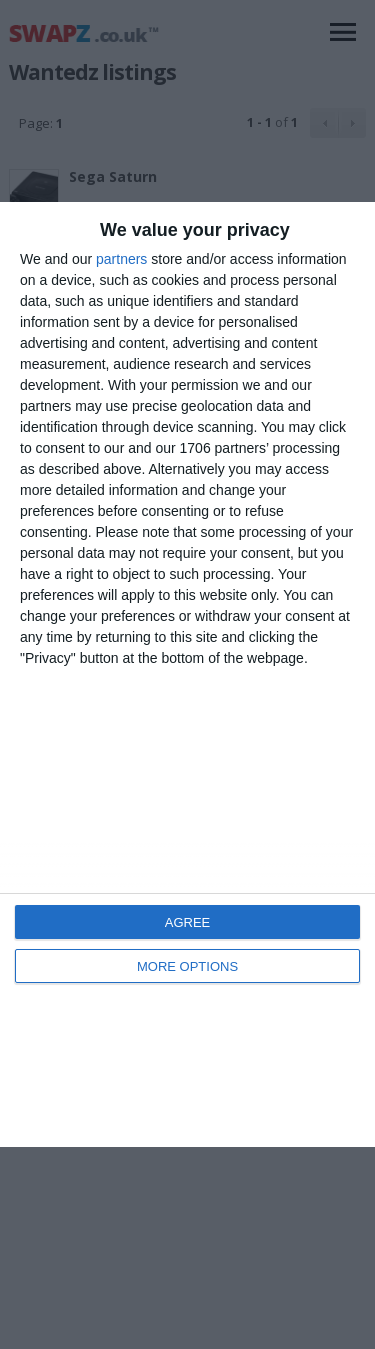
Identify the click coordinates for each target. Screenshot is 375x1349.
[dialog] (187, 674)
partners (121, 259)
